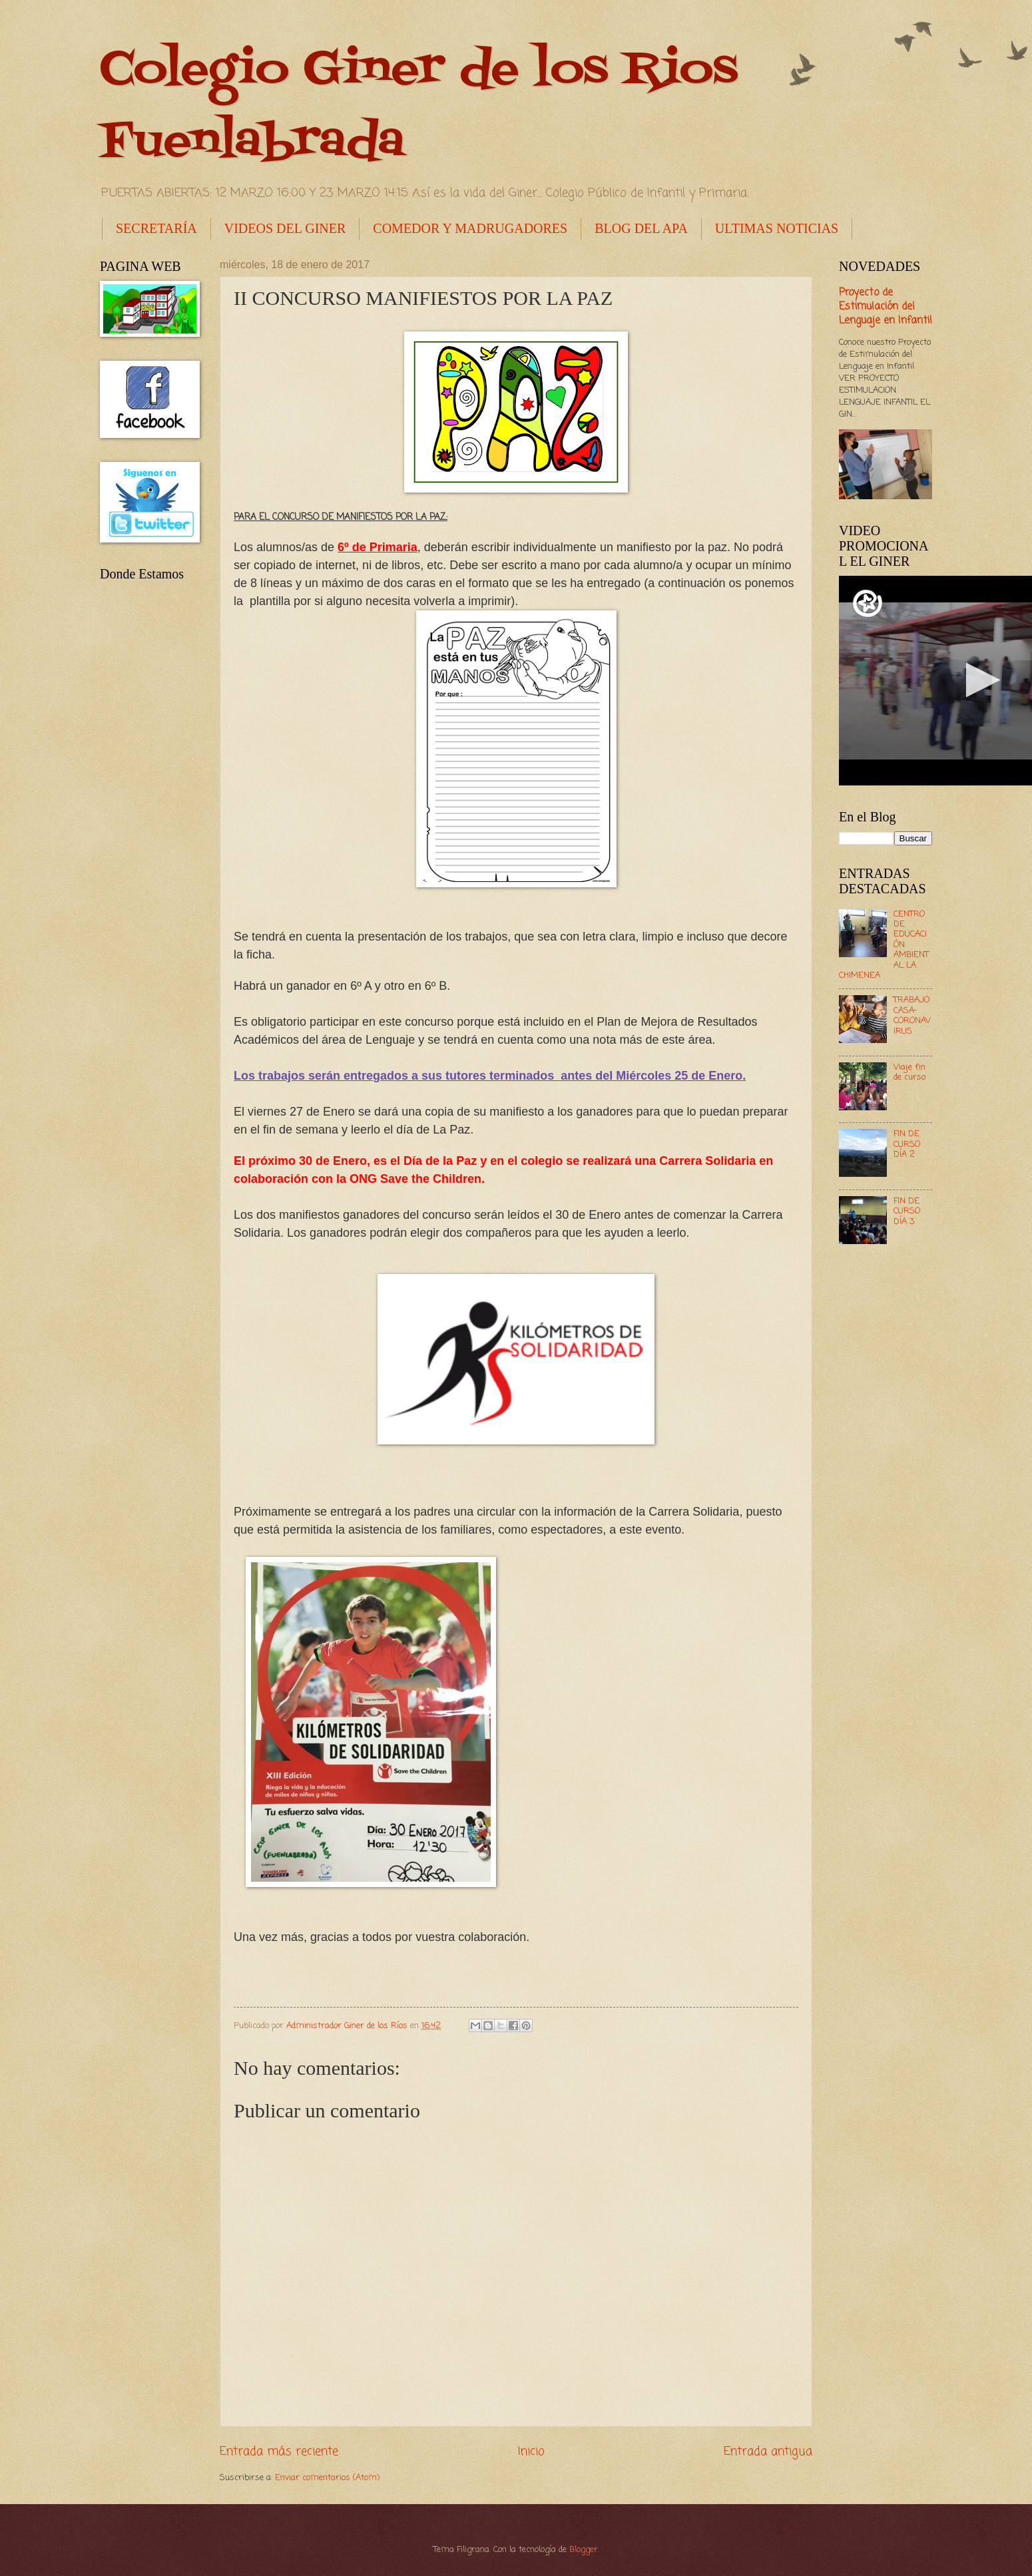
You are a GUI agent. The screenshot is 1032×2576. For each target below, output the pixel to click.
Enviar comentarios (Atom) (327, 2477)
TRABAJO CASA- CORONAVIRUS (912, 1015)
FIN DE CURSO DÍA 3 (907, 1211)
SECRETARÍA (156, 228)
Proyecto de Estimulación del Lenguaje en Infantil (885, 307)
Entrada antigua (768, 2451)
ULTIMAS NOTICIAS (776, 228)
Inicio (531, 2451)
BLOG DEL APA (641, 228)
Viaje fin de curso (909, 1072)
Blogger (583, 2549)
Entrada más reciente (279, 2451)
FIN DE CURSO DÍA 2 (907, 1144)
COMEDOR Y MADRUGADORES (470, 228)
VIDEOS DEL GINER (285, 228)
